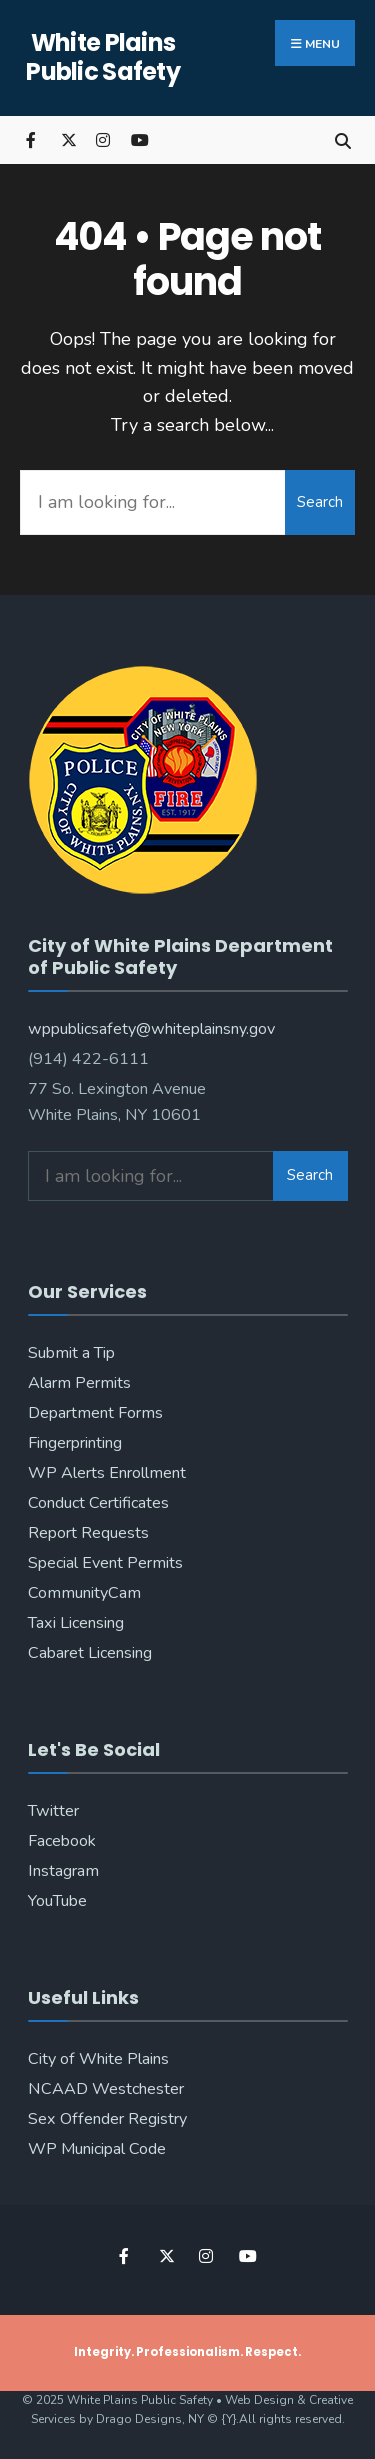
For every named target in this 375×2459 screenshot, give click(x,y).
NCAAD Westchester (106, 2089)
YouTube (57, 1901)
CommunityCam (84, 1593)
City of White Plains (98, 2059)
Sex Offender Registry (107, 2119)
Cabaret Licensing (90, 1653)
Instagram (63, 1871)
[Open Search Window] (342, 139)
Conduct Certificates (98, 1503)
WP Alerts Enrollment (107, 1473)
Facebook (62, 1841)
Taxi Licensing (76, 1623)
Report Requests (88, 1533)
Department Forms (95, 1413)
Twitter (53, 1811)
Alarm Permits (79, 1383)
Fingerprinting (75, 1443)
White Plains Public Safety (103, 57)
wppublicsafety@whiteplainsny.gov (151, 1029)
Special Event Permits (105, 1563)
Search (320, 502)
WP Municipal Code (97, 2149)
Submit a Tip (71, 1353)
